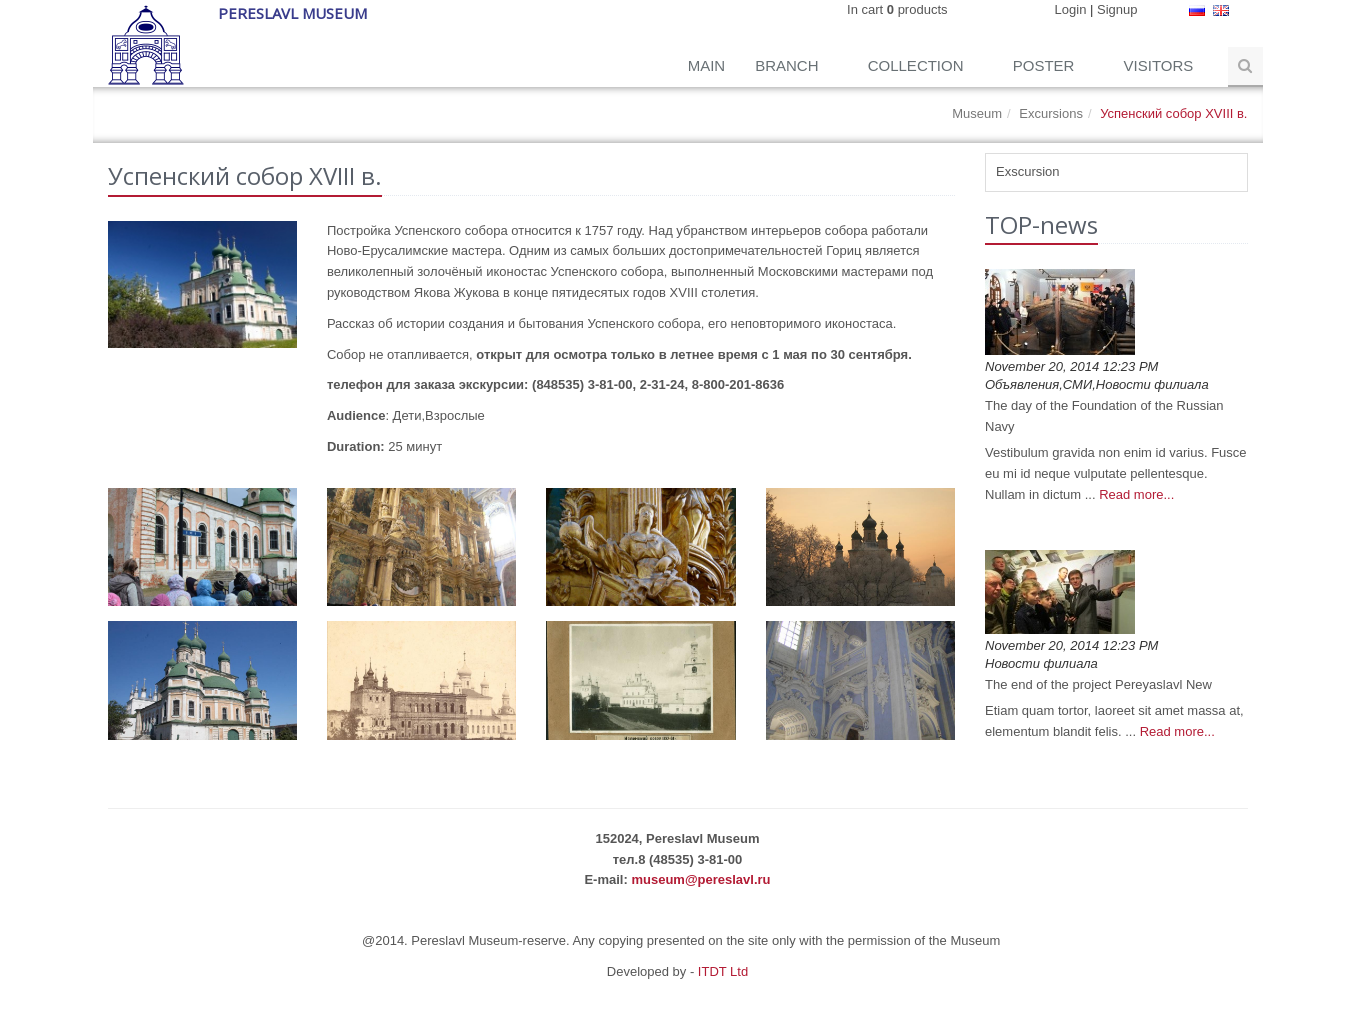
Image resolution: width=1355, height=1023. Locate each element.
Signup (1117, 9)
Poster (1046, 65)
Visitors (1161, 65)
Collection (918, 65)
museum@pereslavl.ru (700, 879)
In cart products (897, 9)
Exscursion (1028, 171)
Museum (977, 113)
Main (707, 65)
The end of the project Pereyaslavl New (1098, 684)
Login (1071, 9)
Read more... (1136, 494)
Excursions (1051, 113)
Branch (789, 65)
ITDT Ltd (723, 971)
